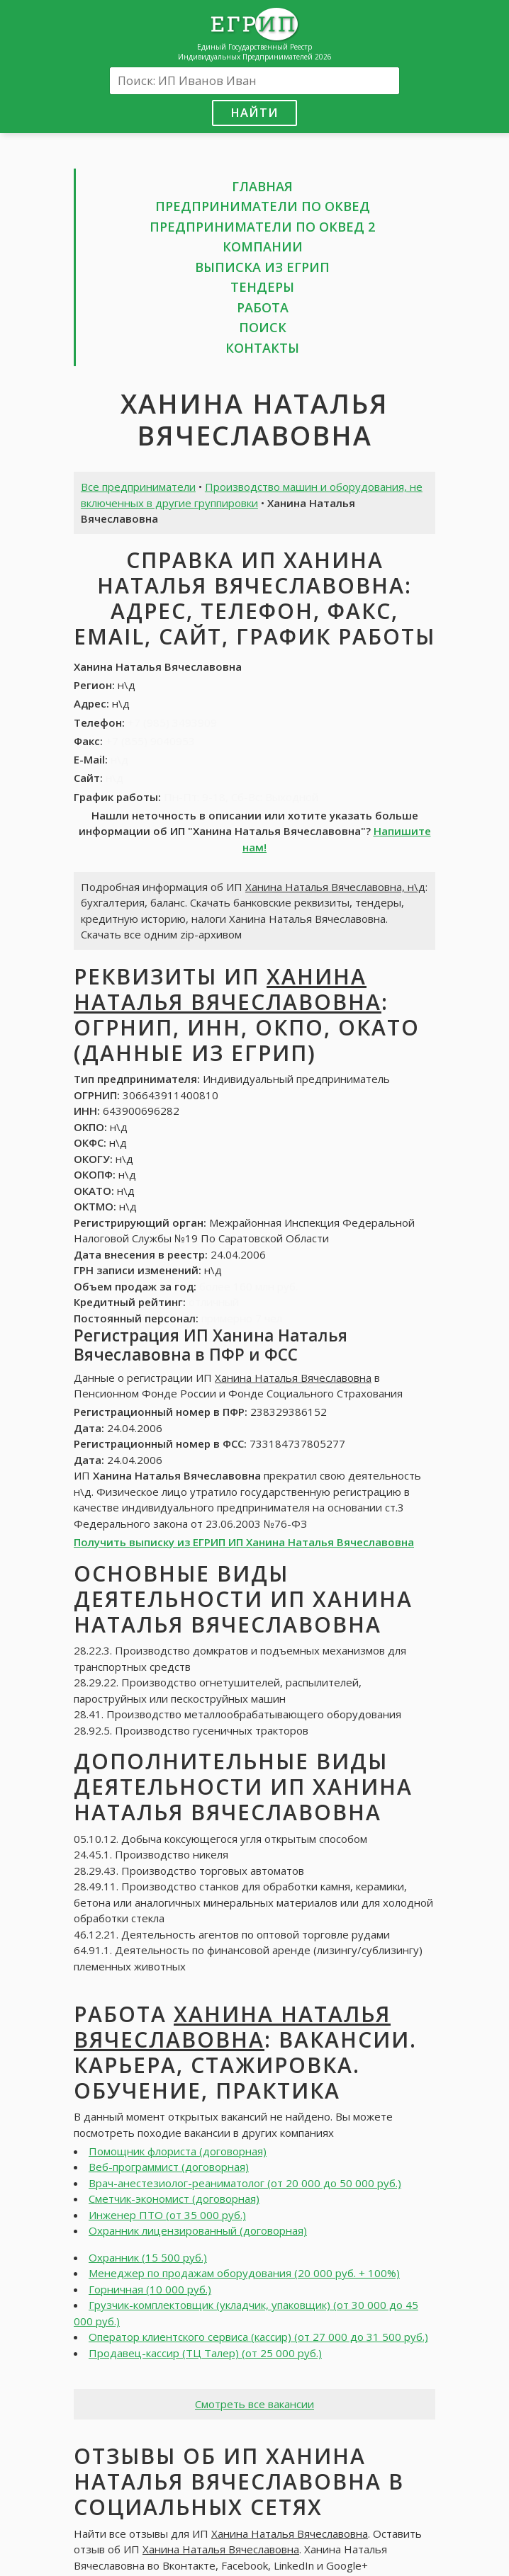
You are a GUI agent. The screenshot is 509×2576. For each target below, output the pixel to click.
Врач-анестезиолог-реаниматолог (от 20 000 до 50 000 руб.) (245, 2183)
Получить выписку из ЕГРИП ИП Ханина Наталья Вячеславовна (244, 1542)
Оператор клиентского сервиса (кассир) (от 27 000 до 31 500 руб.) (258, 2337)
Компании (263, 246)
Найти (254, 112)
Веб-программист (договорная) (169, 2167)
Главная (262, 186)
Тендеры (262, 286)
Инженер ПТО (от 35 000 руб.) (167, 2215)
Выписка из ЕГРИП (262, 267)
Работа (263, 307)
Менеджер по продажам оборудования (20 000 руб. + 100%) (244, 2273)
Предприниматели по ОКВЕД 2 (262, 226)
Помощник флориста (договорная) (178, 2151)
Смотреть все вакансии (254, 2404)
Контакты (262, 347)
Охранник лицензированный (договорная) (198, 2230)
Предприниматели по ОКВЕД (262, 206)
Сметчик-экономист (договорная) (174, 2198)
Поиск (262, 327)
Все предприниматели (138, 487)
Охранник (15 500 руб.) (148, 2257)
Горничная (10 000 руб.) (150, 2289)
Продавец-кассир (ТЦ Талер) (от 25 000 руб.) (205, 2353)
